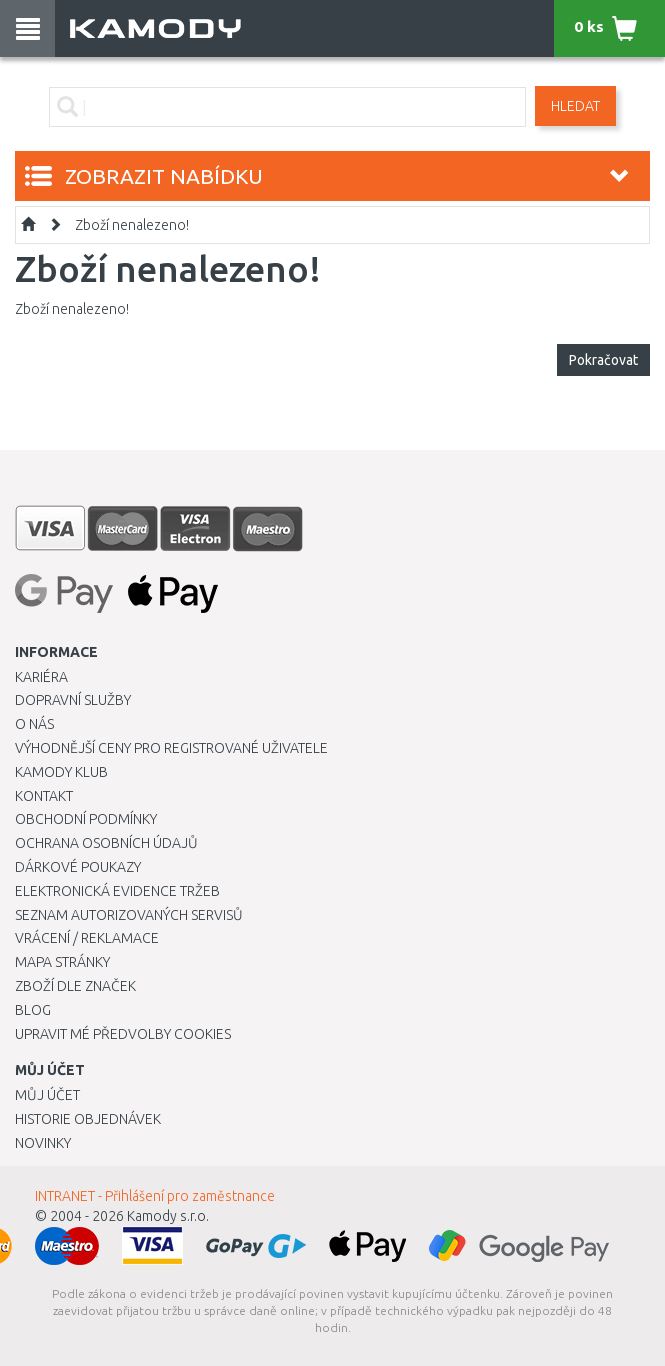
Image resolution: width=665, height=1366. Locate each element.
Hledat (575, 106)
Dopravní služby (73, 700)
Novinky (43, 1143)
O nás (34, 724)
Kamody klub (61, 772)
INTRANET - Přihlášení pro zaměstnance (155, 1196)
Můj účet (47, 1095)
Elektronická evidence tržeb (117, 891)
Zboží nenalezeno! (132, 225)
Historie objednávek (88, 1119)
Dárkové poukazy (78, 867)
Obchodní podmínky (86, 819)
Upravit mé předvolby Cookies (123, 1034)
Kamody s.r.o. (168, 1216)
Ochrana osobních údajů (106, 843)
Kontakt (44, 796)
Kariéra (41, 677)
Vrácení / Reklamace (87, 938)
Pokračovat (603, 360)
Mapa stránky (62, 962)
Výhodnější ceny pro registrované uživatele (171, 748)
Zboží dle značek (75, 986)
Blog (33, 1010)
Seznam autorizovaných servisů (129, 915)
